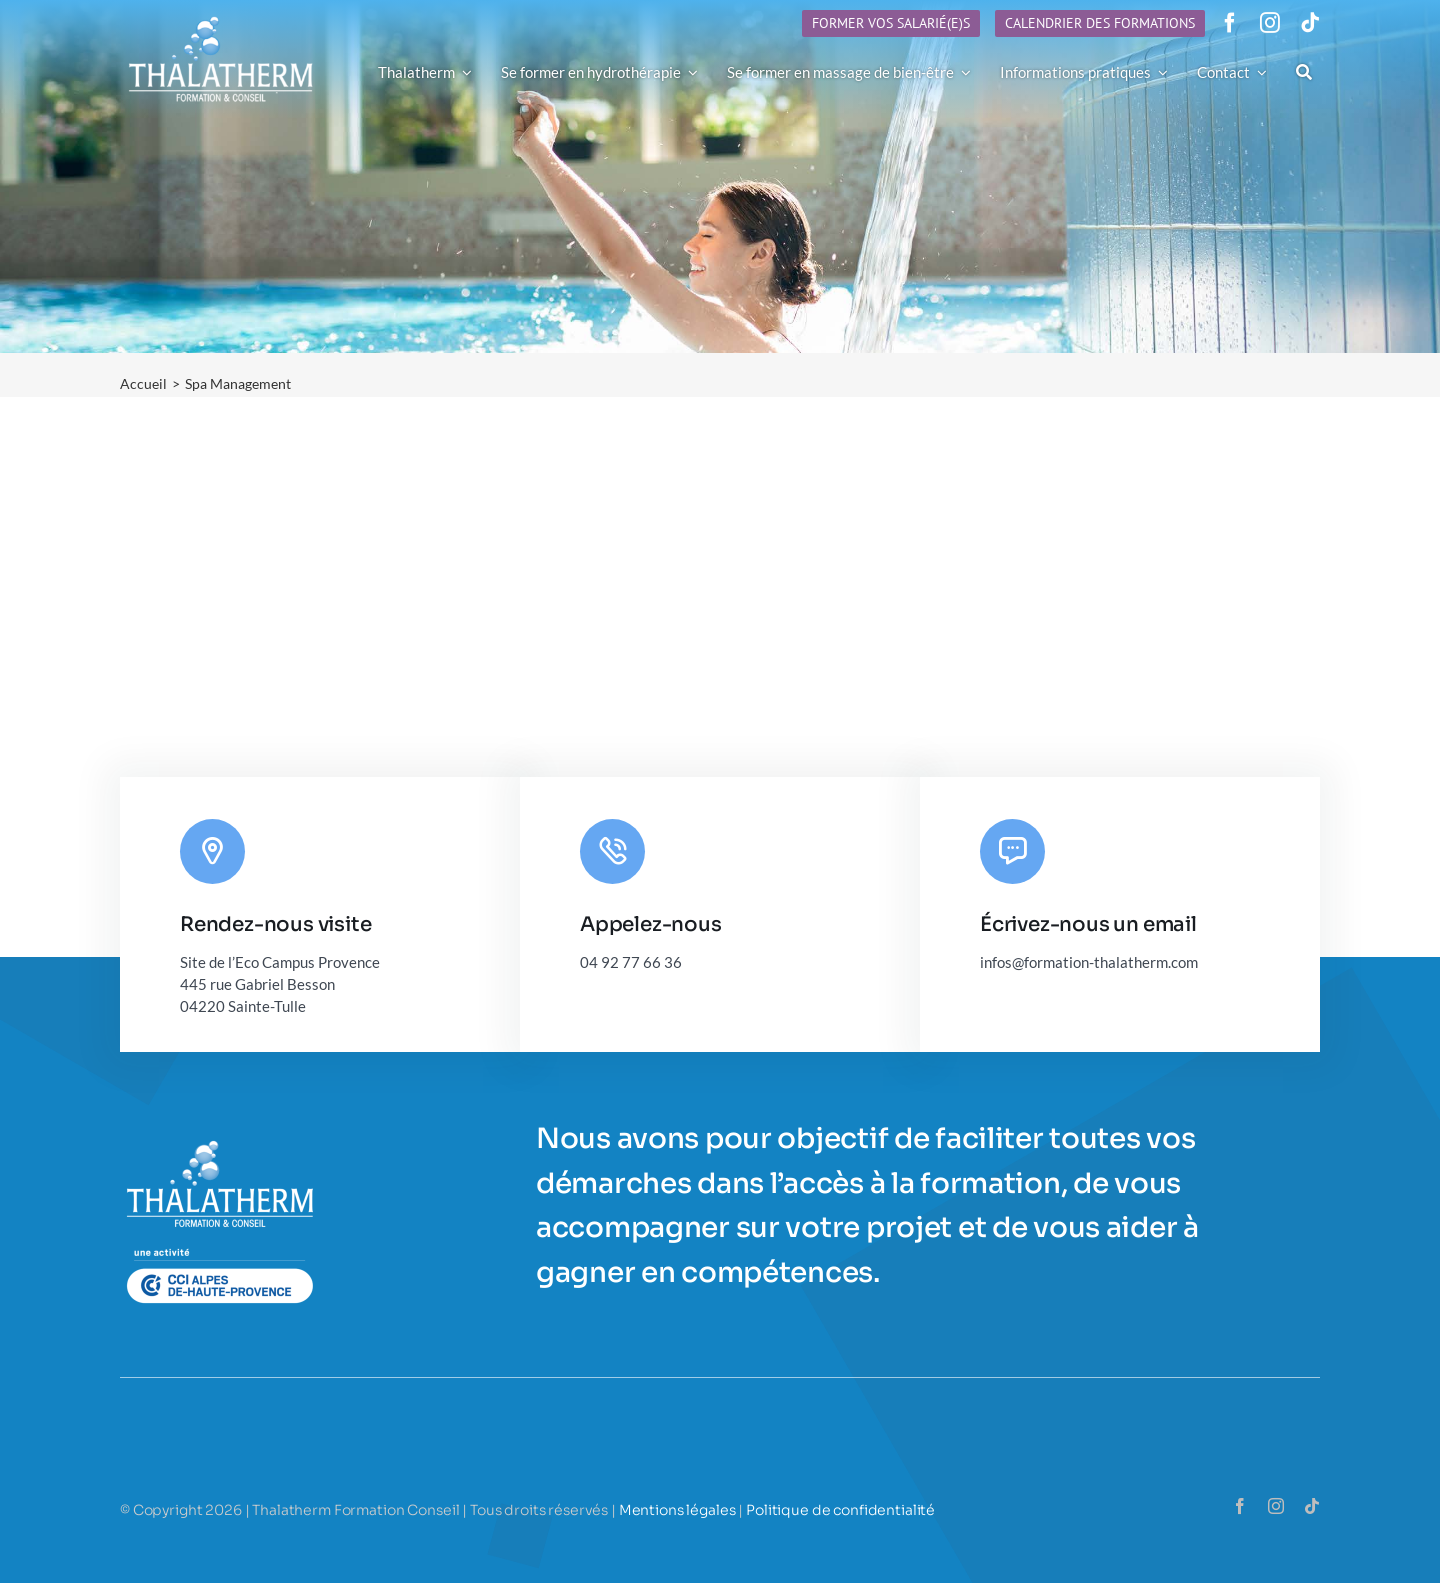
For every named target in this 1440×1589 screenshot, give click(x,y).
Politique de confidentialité (840, 1510)
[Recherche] (1304, 72)
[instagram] (1270, 23)
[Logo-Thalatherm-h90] (221, 17)
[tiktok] (1310, 23)
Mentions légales (677, 1510)
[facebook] (1230, 23)
